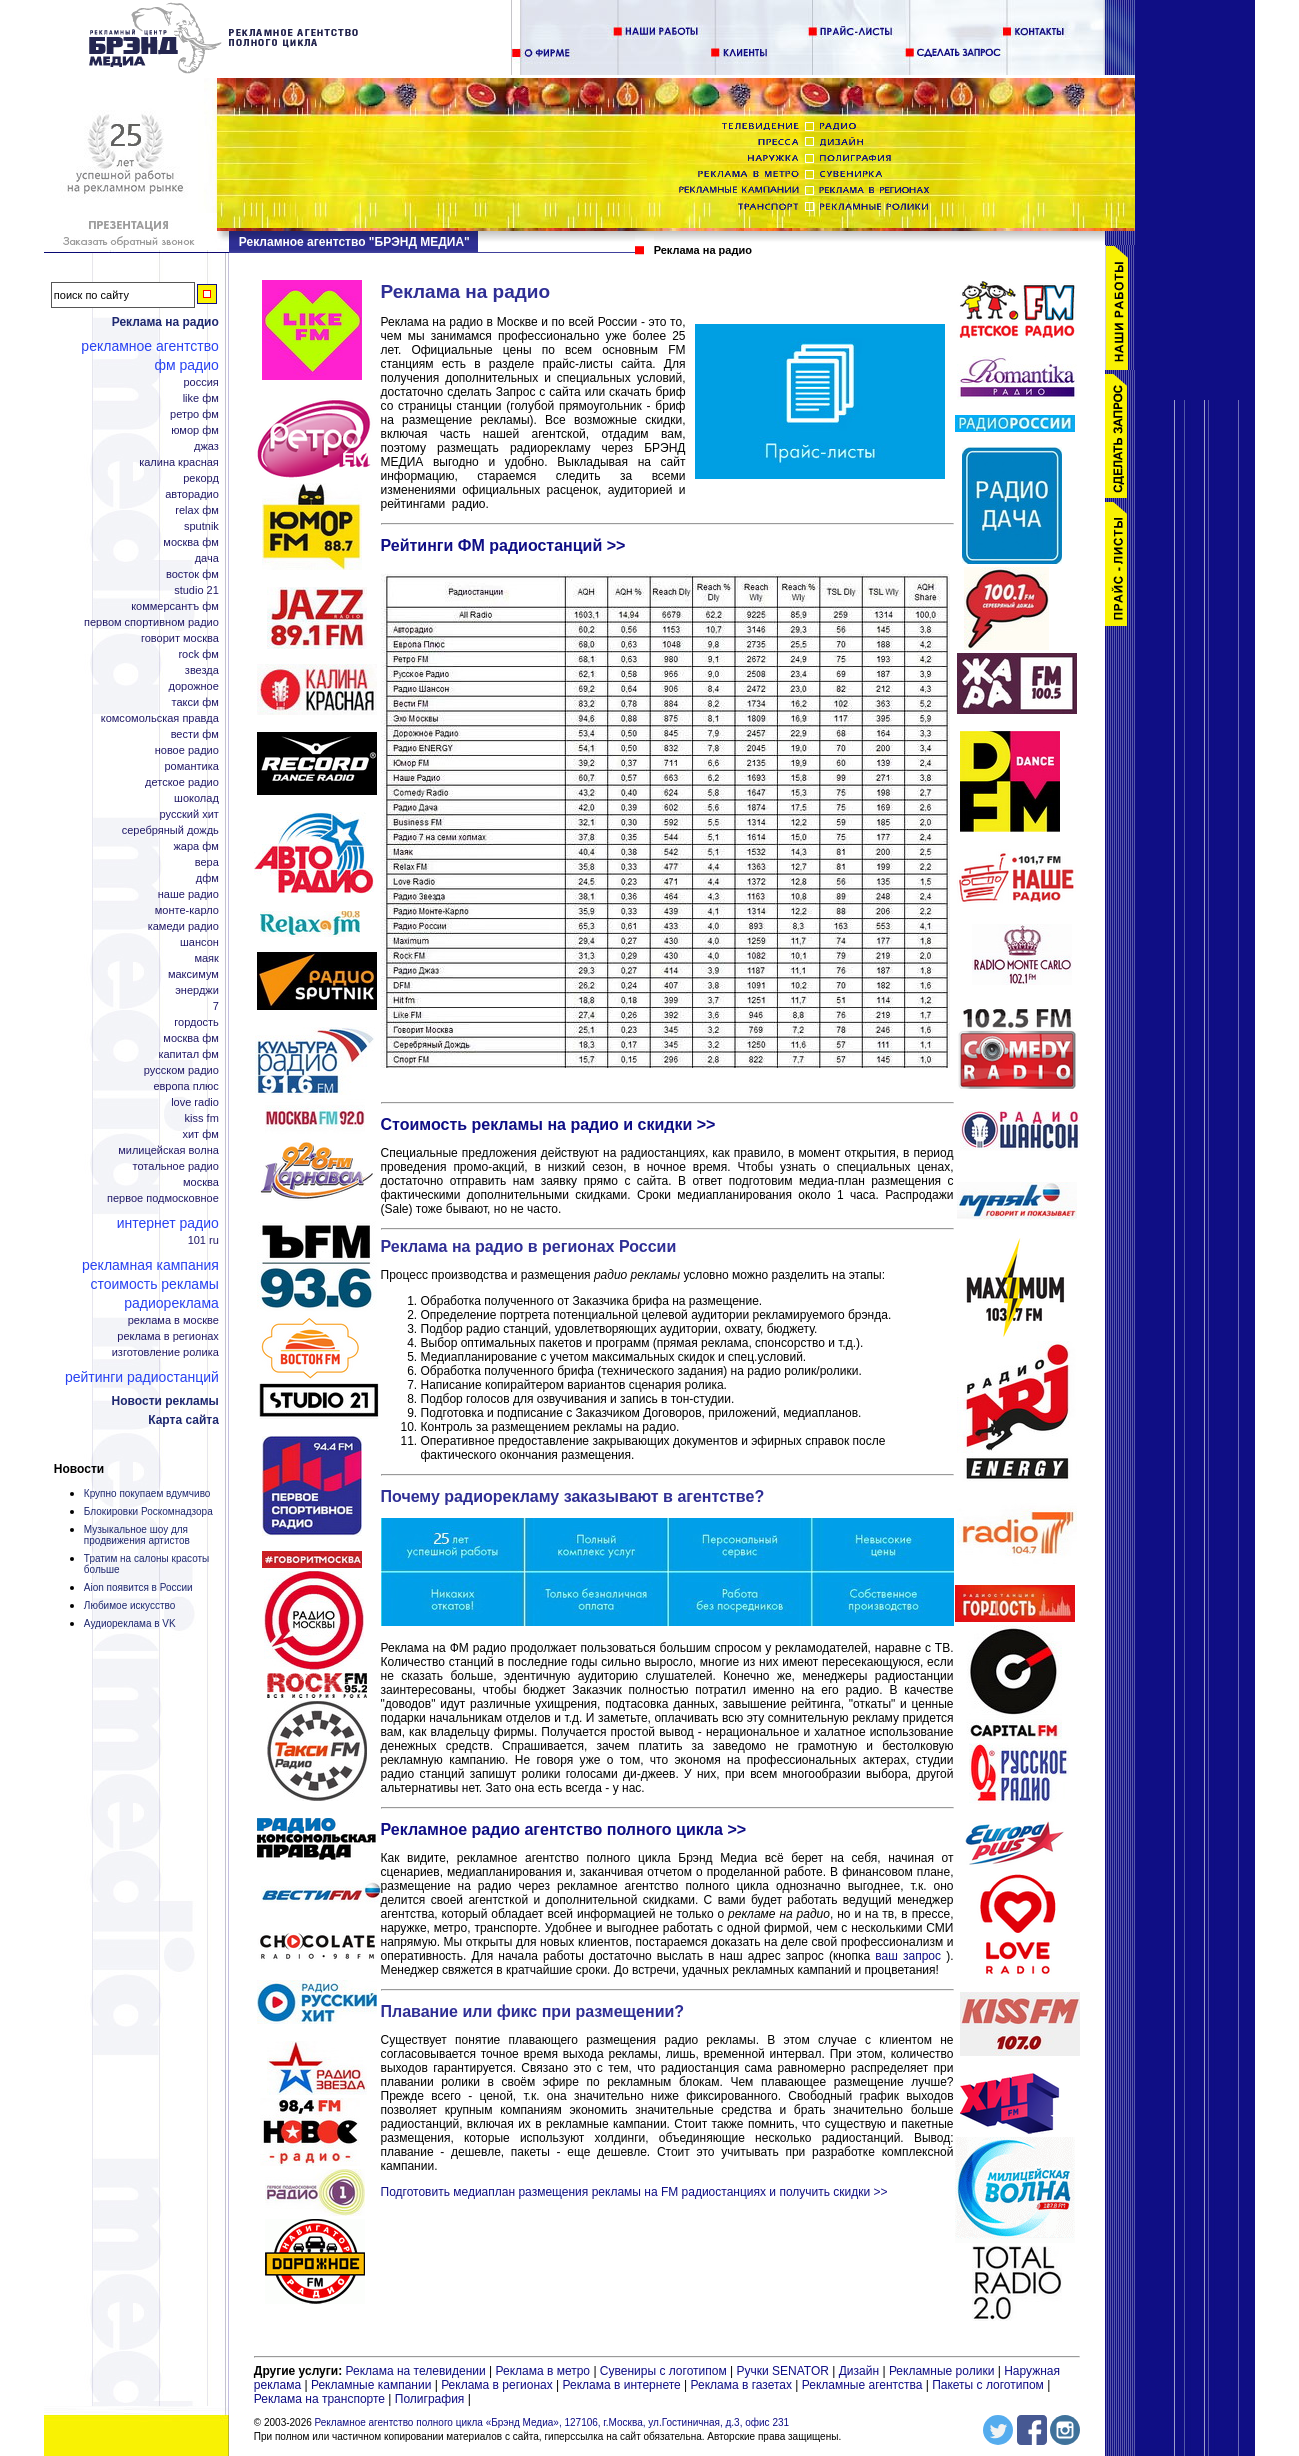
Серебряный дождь (170, 830)
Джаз (206, 446)
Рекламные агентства (864, 2385)
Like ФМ (201, 398)
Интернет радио (168, 1223)
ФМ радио (186, 365)
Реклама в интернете (622, 2385)
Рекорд (201, 478)
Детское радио (182, 782)
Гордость (196, 1022)
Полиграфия (430, 2399)
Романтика (191, 766)
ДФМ (207, 878)
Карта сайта (183, 1420)
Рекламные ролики (941, 2371)
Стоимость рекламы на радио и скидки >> (548, 1124)
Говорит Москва (180, 638)
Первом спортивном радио (151, 622)
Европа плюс (185, 1086)
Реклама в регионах (168, 1336)
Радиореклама (171, 1303)
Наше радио (188, 894)
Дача (207, 558)
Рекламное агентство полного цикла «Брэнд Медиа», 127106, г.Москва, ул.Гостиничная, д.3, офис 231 (552, 2422)
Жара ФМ (195, 846)
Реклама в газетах (742, 2385)
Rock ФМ (198, 654)
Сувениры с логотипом (663, 2371)
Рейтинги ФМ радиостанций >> (503, 545)
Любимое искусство (129, 1605)
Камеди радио (183, 926)
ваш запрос (908, 1956)
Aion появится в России (138, 1587)
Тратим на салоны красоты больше (146, 1564)
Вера (207, 862)
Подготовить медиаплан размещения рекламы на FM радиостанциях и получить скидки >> (634, 2192)
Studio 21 (196, 590)
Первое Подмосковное (163, 1198)
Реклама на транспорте (319, 2399)
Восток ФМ (192, 574)
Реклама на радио (165, 322)
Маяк (206, 958)
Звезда (202, 670)
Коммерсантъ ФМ (175, 606)
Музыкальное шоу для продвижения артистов (137, 1535)
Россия (200, 382)
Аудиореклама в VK (130, 1623)
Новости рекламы (165, 1401)
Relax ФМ (197, 510)
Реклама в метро (543, 2371)
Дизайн (859, 2371)
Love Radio (195, 1102)
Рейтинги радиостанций (142, 1377)
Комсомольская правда (160, 718)
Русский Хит (189, 814)
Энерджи (197, 990)
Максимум (193, 974)
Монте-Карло (187, 910)
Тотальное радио (176, 1166)
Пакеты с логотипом (988, 2385)
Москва (201, 1182)
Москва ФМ (191, 542)
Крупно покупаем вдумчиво (147, 1493)
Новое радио (187, 750)
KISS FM (202, 1118)
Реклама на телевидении (416, 2371)
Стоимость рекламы (154, 1284)
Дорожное (194, 686)
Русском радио (181, 1070)
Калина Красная (179, 462)
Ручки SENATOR (782, 2371)
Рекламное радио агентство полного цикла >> (564, 1829)
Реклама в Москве (173, 1320)
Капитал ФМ (188, 1054)
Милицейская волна (168, 1150)
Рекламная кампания (150, 1265)
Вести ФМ (195, 734)
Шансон (199, 942)
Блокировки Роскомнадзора (148, 1511)
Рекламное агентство (149, 346)
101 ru (203, 1240)
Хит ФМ (200, 1134)
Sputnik (201, 526)
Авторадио (192, 494)
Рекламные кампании (371, 2385)
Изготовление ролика (165, 1352)
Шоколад (196, 798)
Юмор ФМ (195, 430)
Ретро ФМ (194, 414)
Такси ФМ (195, 702)
